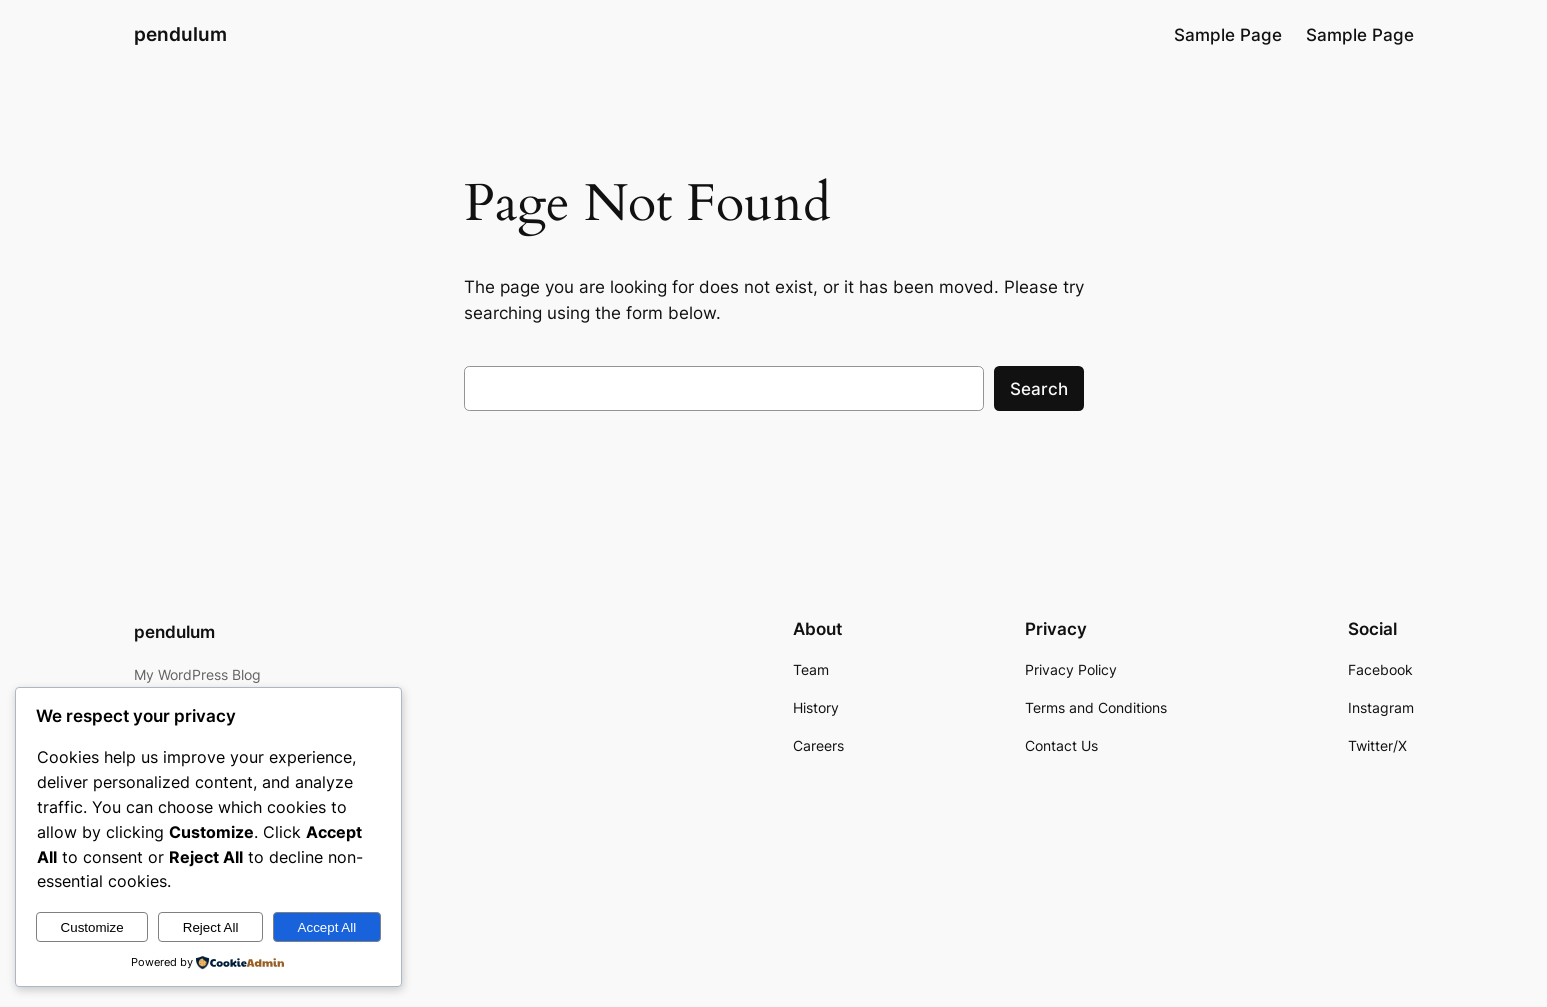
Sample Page (1228, 35)
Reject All (211, 927)
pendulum (180, 34)
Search (1039, 389)
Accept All (327, 927)
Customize (92, 927)
